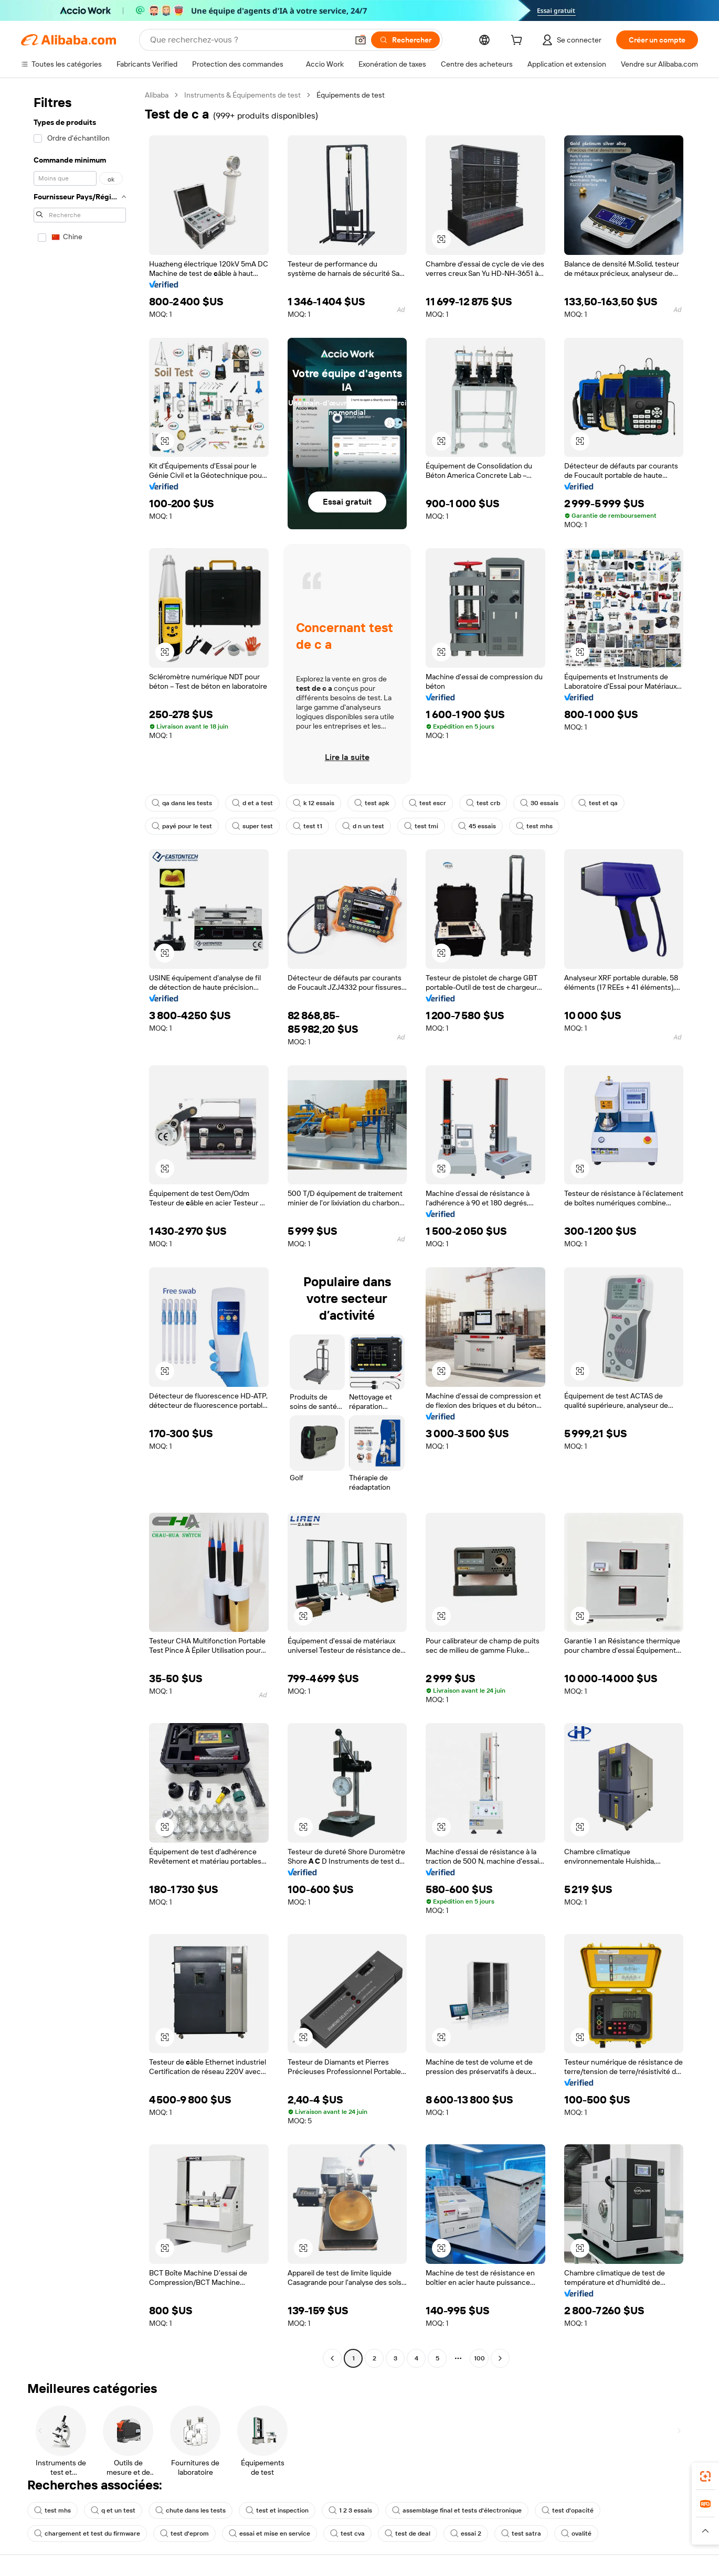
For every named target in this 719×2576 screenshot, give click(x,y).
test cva (347, 2533)
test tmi (421, 826)
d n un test (363, 826)
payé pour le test (182, 826)
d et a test (252, 803)
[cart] (518, 41)
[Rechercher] (405, 39)
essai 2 (465, 2533)
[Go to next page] (500, 2358)
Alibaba (156, 95)
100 (479, 2358)
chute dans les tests (190, 2510)
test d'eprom (184, 2533)
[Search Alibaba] (248, 40)
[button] (360, 40)
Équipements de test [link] (350, 95)
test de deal (407, 2533)
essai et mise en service (269, 2533)
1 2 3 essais (350, 2510)
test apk (371, 803)
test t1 (307, 826)
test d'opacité (568, 2510)
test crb (483, 803)
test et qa (598, 803)
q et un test (113, 2510)
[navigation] (79, 1228)
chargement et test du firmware (87, 2533)
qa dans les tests (182, 803)
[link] (705, 2476)
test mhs (534, 826)
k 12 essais (313, 803)
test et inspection (277, 2510)
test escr (427, 803)
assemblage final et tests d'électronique (457, 2510)
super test (252, 826)
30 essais (539, 803)
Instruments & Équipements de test (242, 95)
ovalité (576, 2533)
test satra (521, 2533)
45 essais (477, 826)
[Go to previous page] (332, 2358)
